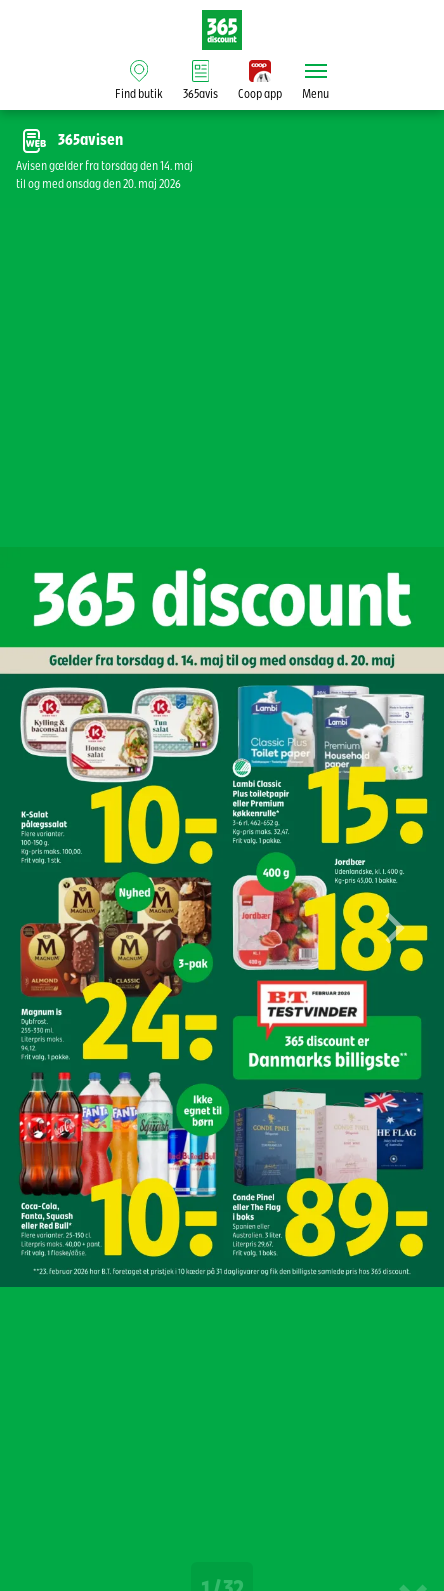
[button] (394, 942)
